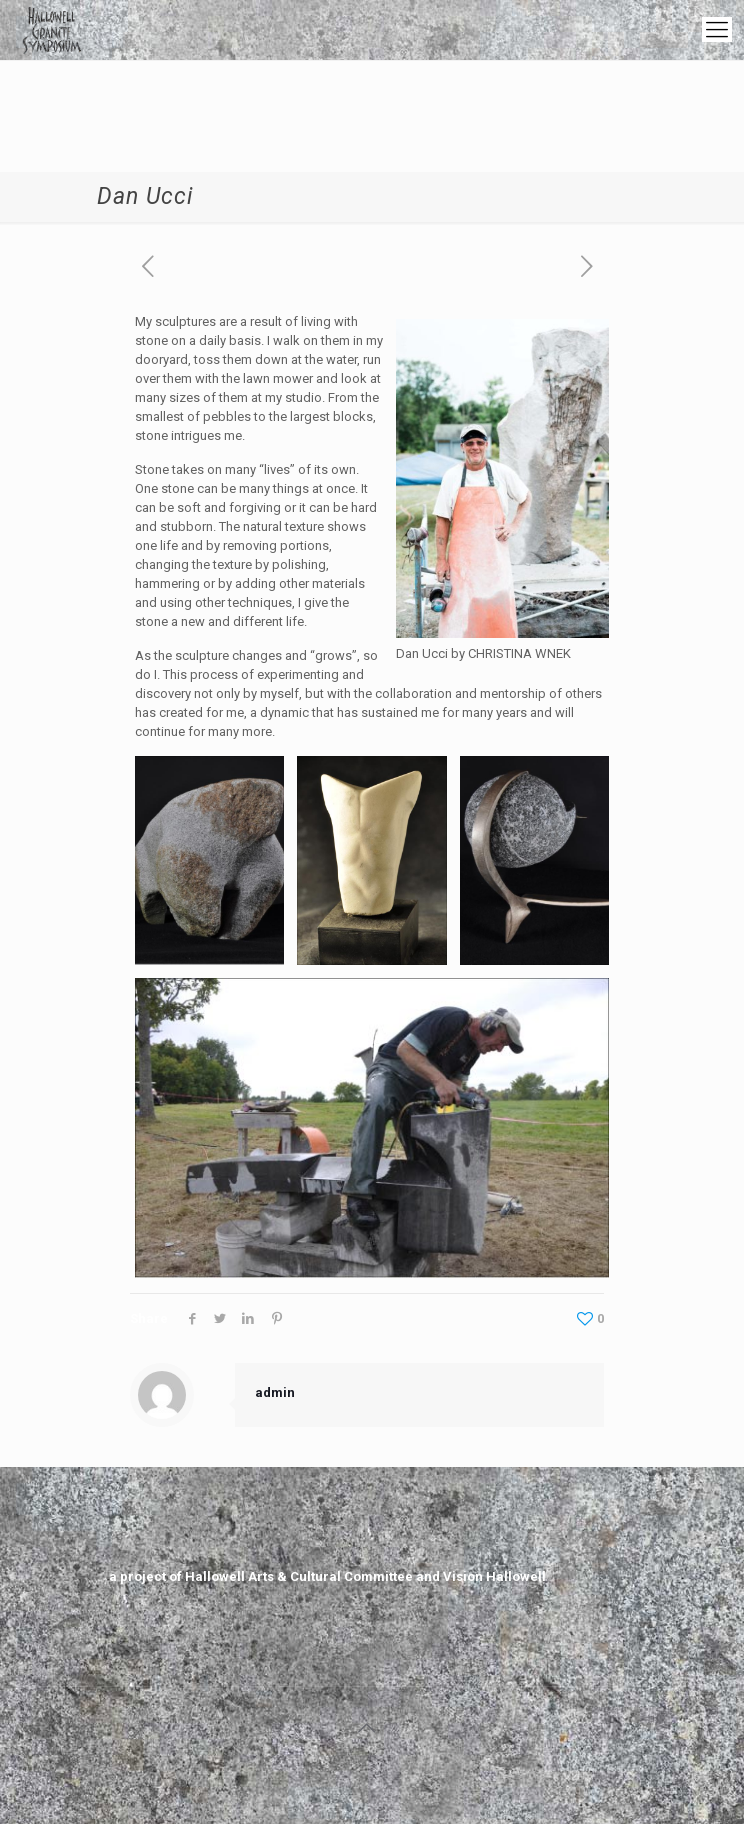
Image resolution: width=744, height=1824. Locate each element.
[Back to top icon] (367, 1728)
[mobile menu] (717, 30)
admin (275, 1392)
